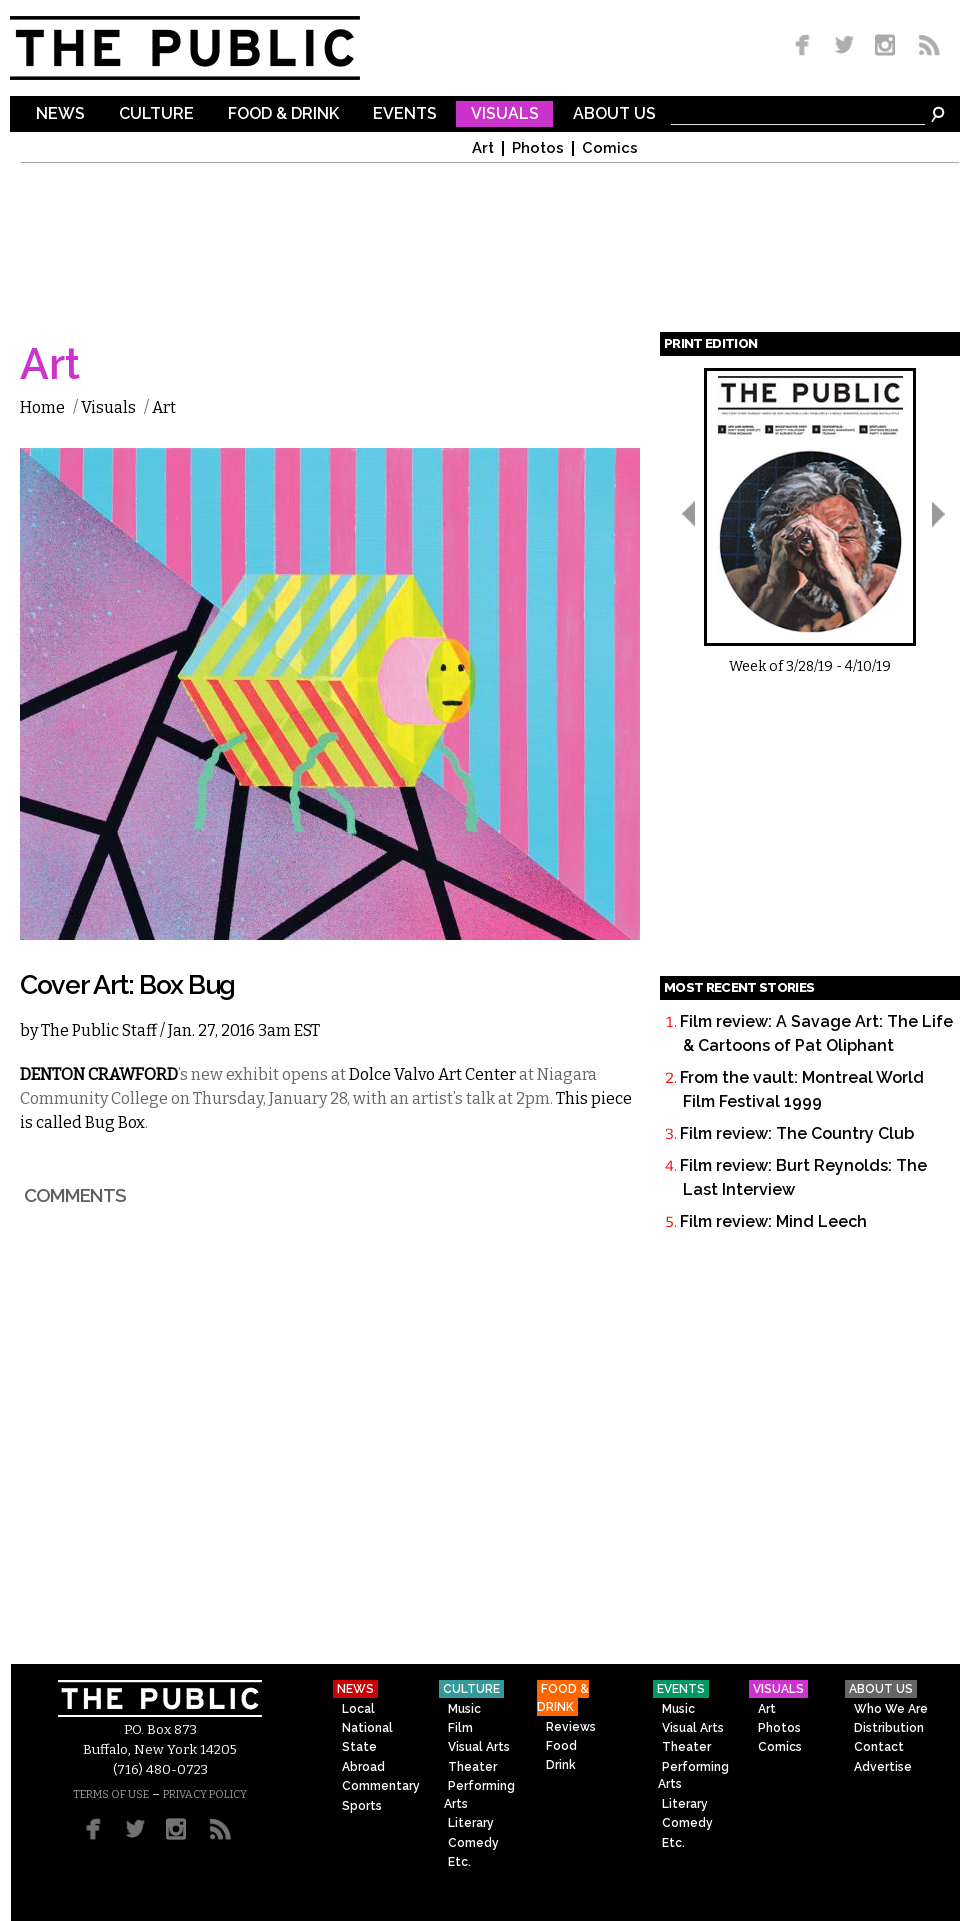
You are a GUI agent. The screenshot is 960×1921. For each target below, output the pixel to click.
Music (464, 1709)
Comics (610, 148)
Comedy (473, 1843)
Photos (538, 148)
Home (42, 407)
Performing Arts (479, 1794)
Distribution (889, 1728)
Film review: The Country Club (797, 1133)
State (359, 1747)
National (367, 1728)
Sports (362, 1806)
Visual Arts (479, 1747)
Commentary (381, 1786)
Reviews (571, 1727)
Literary (471, 1823)
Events (405, 114)
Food (561, 1746)
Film (460, 1728)
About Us (614, 114)
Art (483, 148)
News (60, 114)
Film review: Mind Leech (773, 1221)
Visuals (505, 114)
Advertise (883, 1767)
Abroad (363, 1767)
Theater (472, 1767)
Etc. (459, 1862)
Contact (879, 1747)
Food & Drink (283, 114)
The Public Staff (99, 1030)
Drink (561, 1765)
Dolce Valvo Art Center (432, 1074)
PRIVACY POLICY (205, 1794)
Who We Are (891, 1709)
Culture (156, 114)
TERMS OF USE (111, 1794)
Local (358, 1709)
